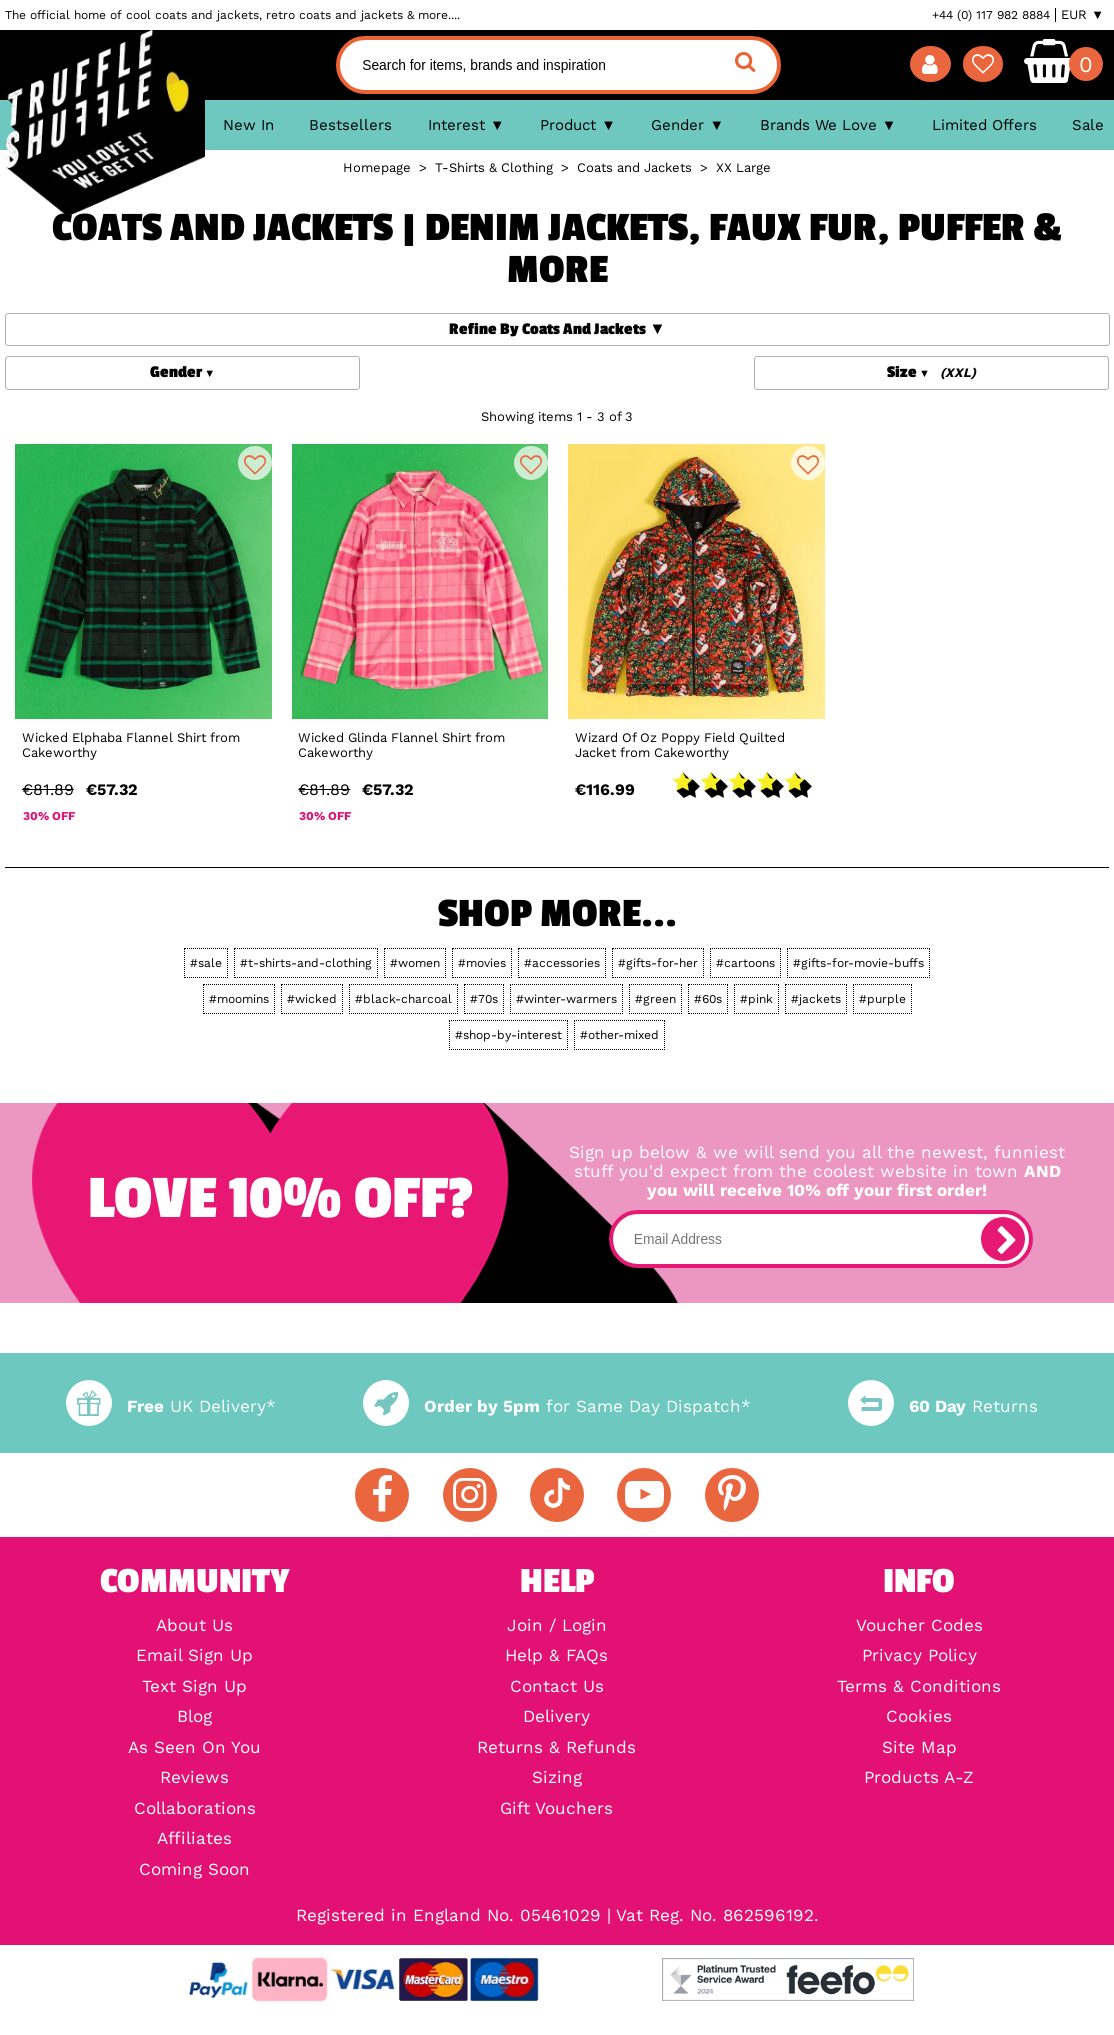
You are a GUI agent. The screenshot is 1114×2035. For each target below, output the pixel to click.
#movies (482, 963)
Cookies (919, 1717)
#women (415, 963)
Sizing (557, 1778)
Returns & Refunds (556, 1748)
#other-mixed (619, 1035)
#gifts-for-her (658, 963)
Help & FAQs (556, 1656)
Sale (1088, 125)
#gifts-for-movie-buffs (858, 963)
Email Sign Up (194, 1656)
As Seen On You (194, 1748)
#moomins (239, 999)
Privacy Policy (919, 1656)
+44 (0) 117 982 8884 (991, 15)
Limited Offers (984, 125)
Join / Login (557, 1626)
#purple (882, 999)
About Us (194, 1626)
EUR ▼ (1082, 15)
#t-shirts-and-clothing (306, 963)
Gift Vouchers (556, 1809)
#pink (756, 999)
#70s (484, 999)
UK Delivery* (171, 1406)
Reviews (194, 1778)
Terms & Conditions (919, 1687)
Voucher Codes (919, 1626)
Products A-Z (919, 1778)
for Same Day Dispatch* (557, 1406)
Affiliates (194, 1839)
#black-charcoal (403, 999)
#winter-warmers (566, 999)
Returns (943, 1406)
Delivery (556, 1717)
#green (655, 999)
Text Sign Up (194, 1687)
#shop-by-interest (508, 1035)
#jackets (816, 999)
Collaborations (195, 1809)
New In (248, 125)
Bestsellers (350, 125)
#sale (206, 963)
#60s (708, 999)
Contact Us (557, 1687)
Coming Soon (194, 1870)
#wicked (312, 999)
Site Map (919, 1748)
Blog (194, 1717)
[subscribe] (1003, 1239)
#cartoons (745, 963)
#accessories (562, 963)
